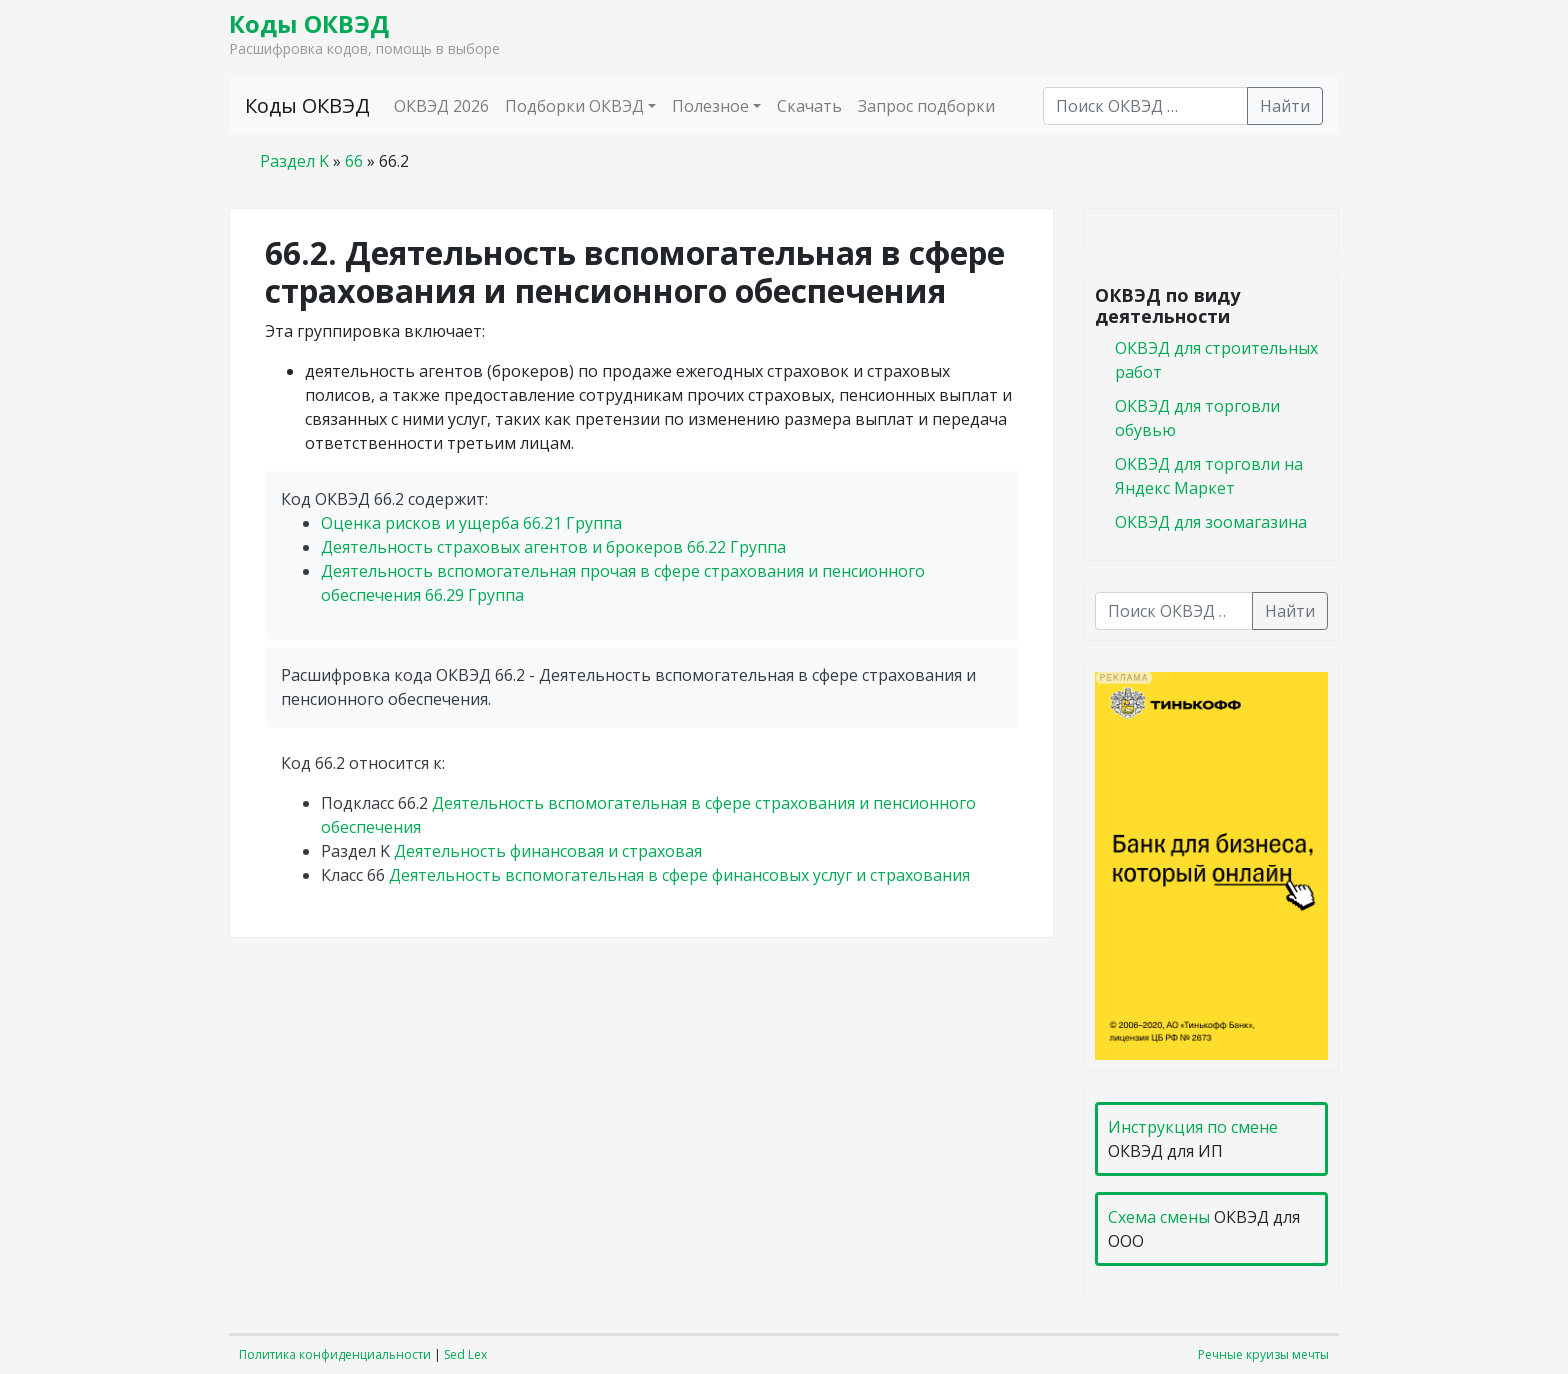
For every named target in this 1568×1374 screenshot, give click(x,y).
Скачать (809, 106)
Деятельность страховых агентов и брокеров (553, 547)
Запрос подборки (926, 106)
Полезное (710, 106)
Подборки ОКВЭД (574, 106)
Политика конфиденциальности (335, 1354)
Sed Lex (465, 1354)
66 (354, 161)
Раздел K (294, 161)
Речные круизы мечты (1263, 1354)
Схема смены (1159, 1217)
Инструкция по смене (1193, 1127)
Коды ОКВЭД (309, 23)
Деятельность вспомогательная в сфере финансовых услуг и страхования (679, 875)
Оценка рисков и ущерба (471, 523)
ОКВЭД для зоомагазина (1211, 522)
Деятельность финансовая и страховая (548, 851)
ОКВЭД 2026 (441, 106)
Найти (1285, 106)
